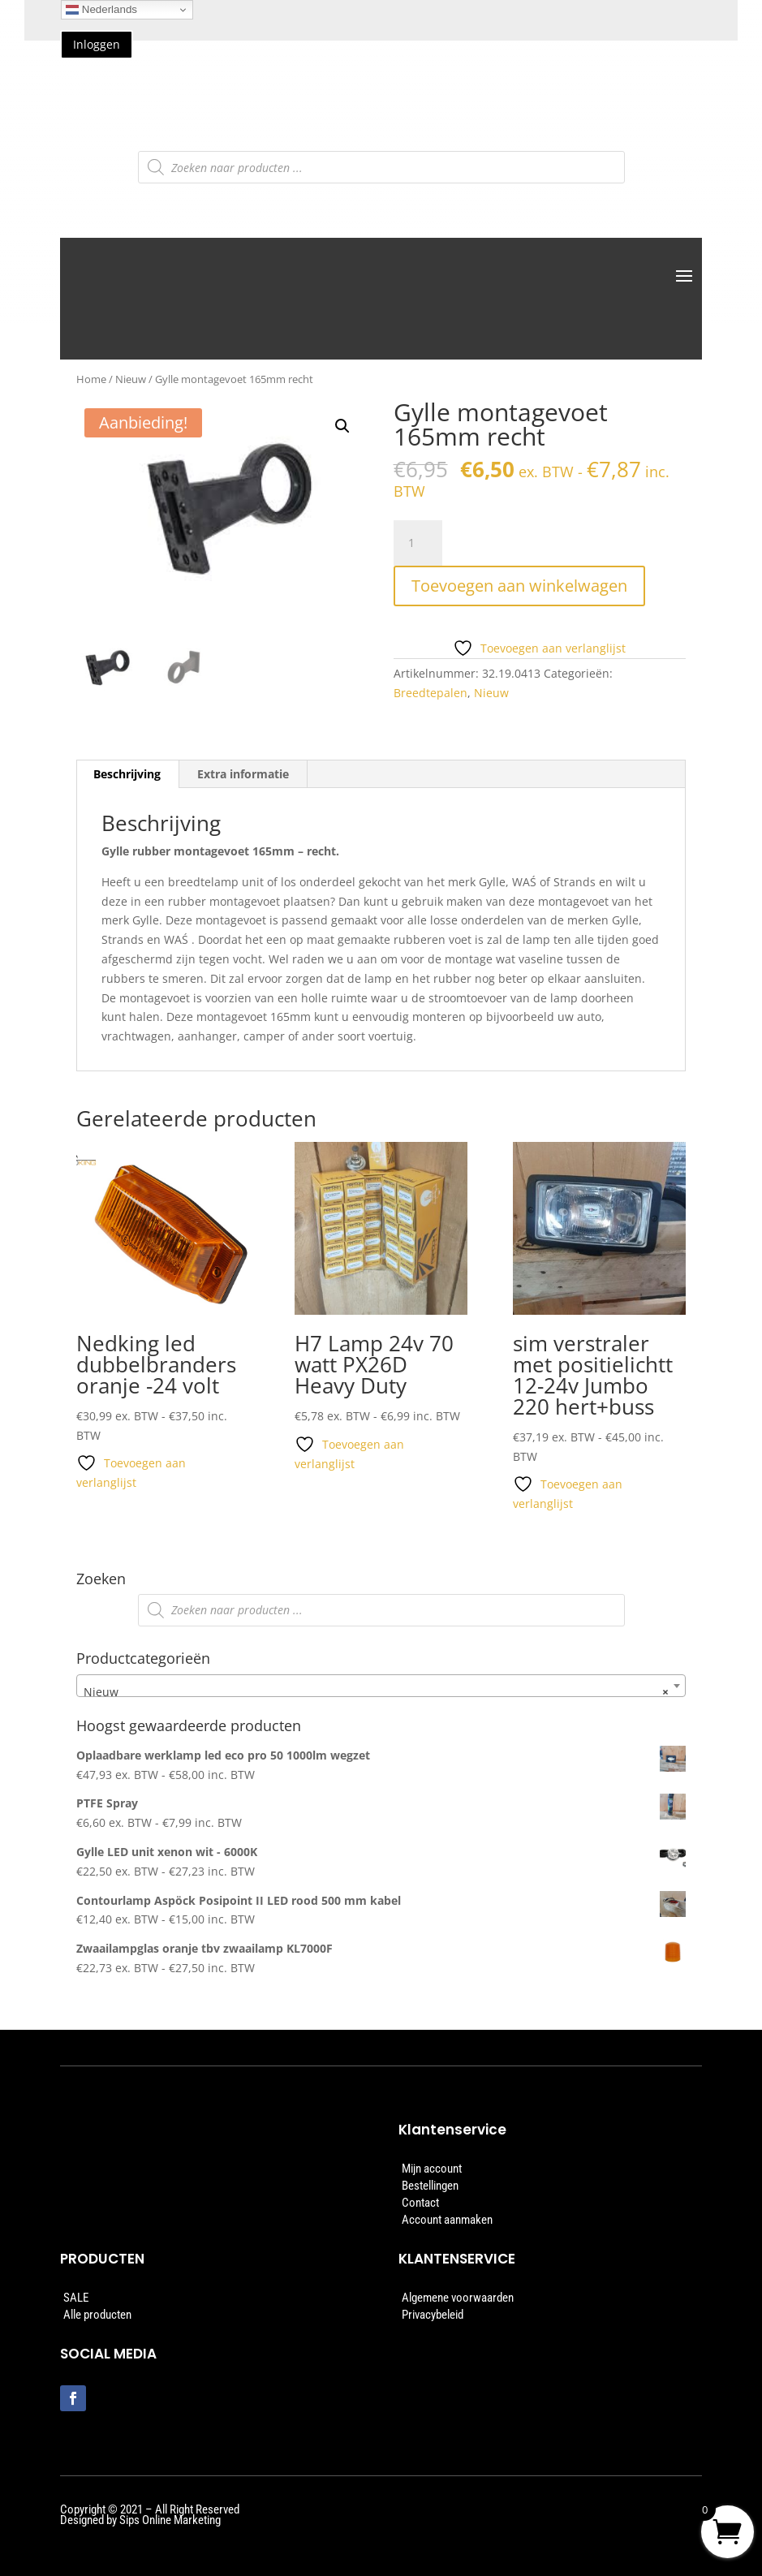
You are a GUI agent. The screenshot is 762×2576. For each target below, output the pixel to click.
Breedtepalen (430, 692)
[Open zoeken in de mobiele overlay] (381, 167)
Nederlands (101, 9)
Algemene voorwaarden (458, 2297)
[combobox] (381, 1685)
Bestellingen (430, 2185)
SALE (75, 2297)
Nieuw (130, 379)
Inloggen (96, 44)
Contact (420, 2202)
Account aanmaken (447, 2219)
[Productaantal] (418, 543)
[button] (342, 426)
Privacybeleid (432, 2314)
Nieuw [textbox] (376, 1692)
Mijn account (432, 2168)
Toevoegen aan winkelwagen (519, 586)
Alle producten (97, 2314)
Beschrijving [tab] (127, 774)
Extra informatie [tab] (243, 774)
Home (91, 379)
